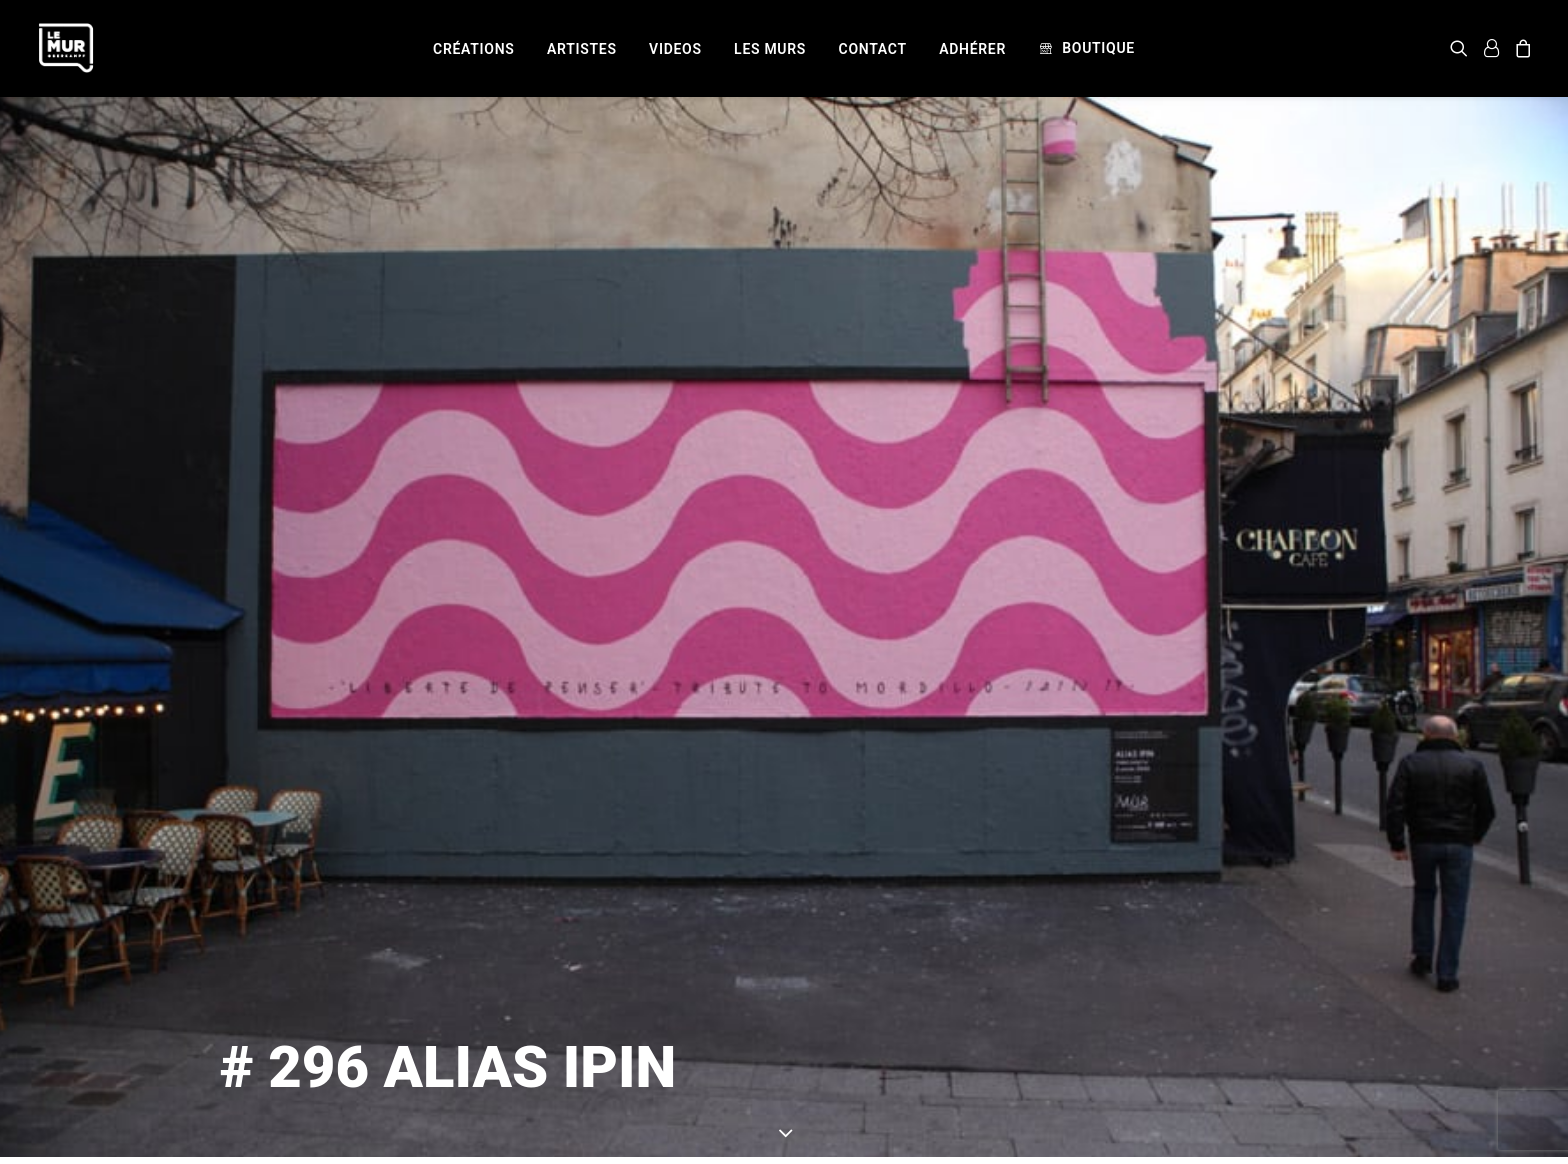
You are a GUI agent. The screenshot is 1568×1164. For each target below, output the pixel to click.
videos (675, 49)
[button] (1462, 48)
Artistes (582, 49)
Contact (873, 49)
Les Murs (770, 49)
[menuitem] (473, 49)
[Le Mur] (66, 48)
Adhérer (972, 49)
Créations (473, 49)
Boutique (1098, 48)
